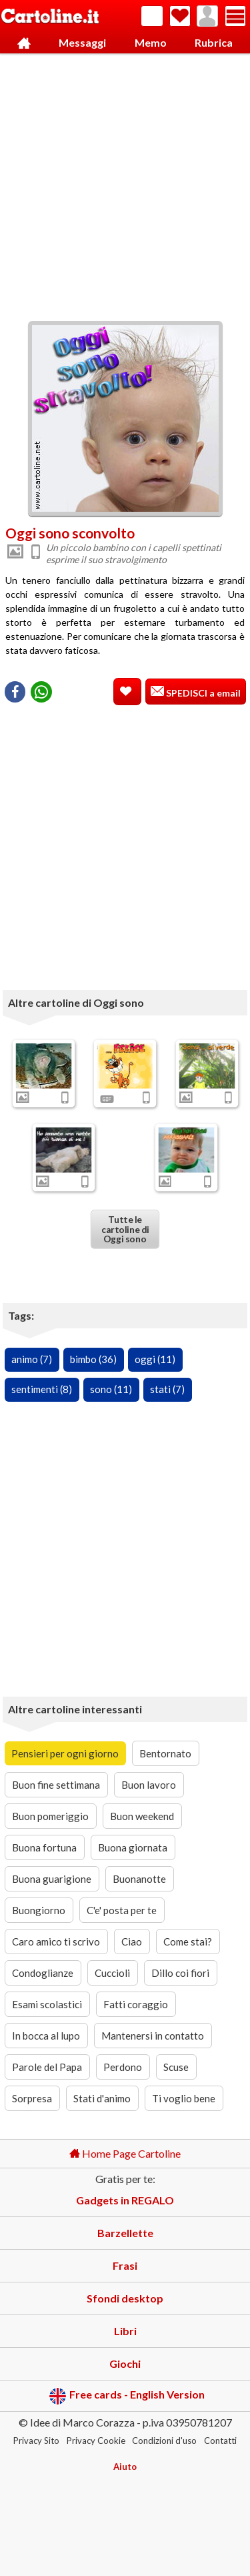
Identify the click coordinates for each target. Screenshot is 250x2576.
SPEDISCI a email (202, 693)
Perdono (122, 2067)
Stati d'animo (102, 2098)
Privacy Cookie (96, 2440)
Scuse (176, 2067)
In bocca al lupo (46, 2036)
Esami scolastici (47, 2004)
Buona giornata (132, 1847)
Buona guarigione (51, 1879)
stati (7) (167, 1389)
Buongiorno (38, 1910)
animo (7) (31, 1359)
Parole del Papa (47, 2067)
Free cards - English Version (127, 2396)
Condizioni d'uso (164, 2440)
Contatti (220, 2440)
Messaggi (82, 42)
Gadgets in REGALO (125, 2200)
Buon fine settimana (56, 1785)
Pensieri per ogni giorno (65, 1753)
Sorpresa (32, 2098)
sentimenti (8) (41, 1389)
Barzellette (125, 2232)
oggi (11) (155, 1359)
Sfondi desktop (125, 2298)
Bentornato (165, 1753)
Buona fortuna (44, 1847)
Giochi (125, 2363)
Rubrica (214, 42)
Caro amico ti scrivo (56, 1942)
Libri (125, 2330)
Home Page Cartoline (125, 2153)
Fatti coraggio (135, 2004)
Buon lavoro (148, 1785)
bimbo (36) (93, 1359)
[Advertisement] (125, 184)
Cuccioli (112, 1973)
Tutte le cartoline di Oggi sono (125, 1229)
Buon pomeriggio (50, 1816)
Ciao (131, 1942)
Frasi (125, 2265)
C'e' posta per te (122, 1910)
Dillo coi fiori (180, 1973)
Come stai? (187, 1942)
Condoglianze (42, 1973)
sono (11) (111, 1389)
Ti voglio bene (183, 2098)
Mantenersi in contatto (152, 2036)
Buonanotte (139, 1879)
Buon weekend (142, 1816)
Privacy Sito (36, 2440)
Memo (151, 42)
